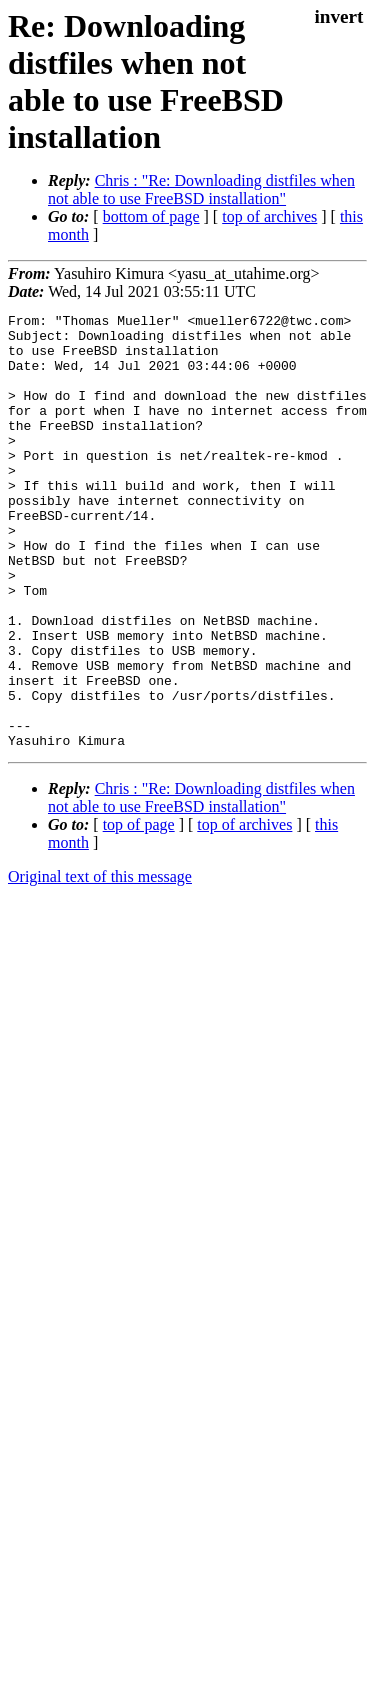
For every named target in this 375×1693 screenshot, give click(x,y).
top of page (139, 911)
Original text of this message (100, 963)
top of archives (269, 216)
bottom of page (151, 216)
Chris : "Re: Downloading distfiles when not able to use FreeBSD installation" (201, 189)
